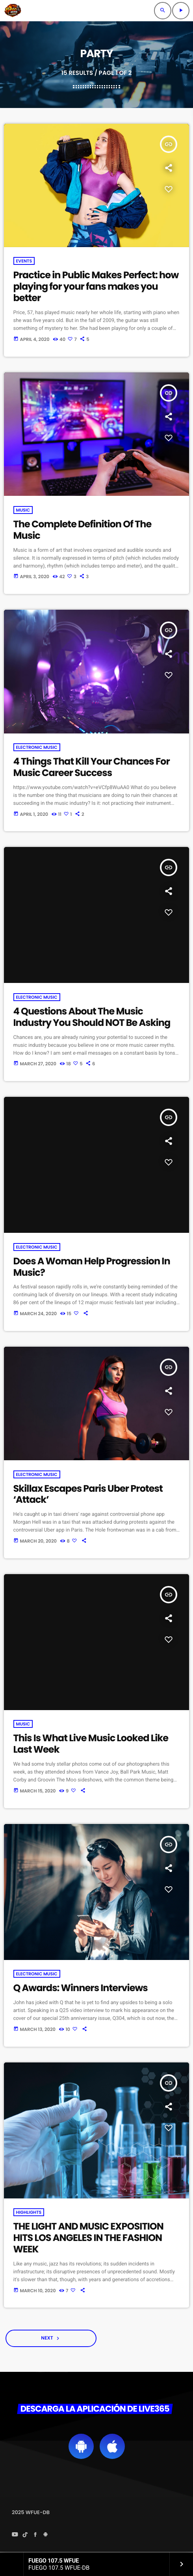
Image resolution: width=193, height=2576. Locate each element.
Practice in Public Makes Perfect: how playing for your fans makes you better (96, 287)
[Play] (180, 10)
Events (24, 261)
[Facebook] (35, 2535)
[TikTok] (25, 2535)
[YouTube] (15, 2535)
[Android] (46, 2535)
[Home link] (13, 11)
